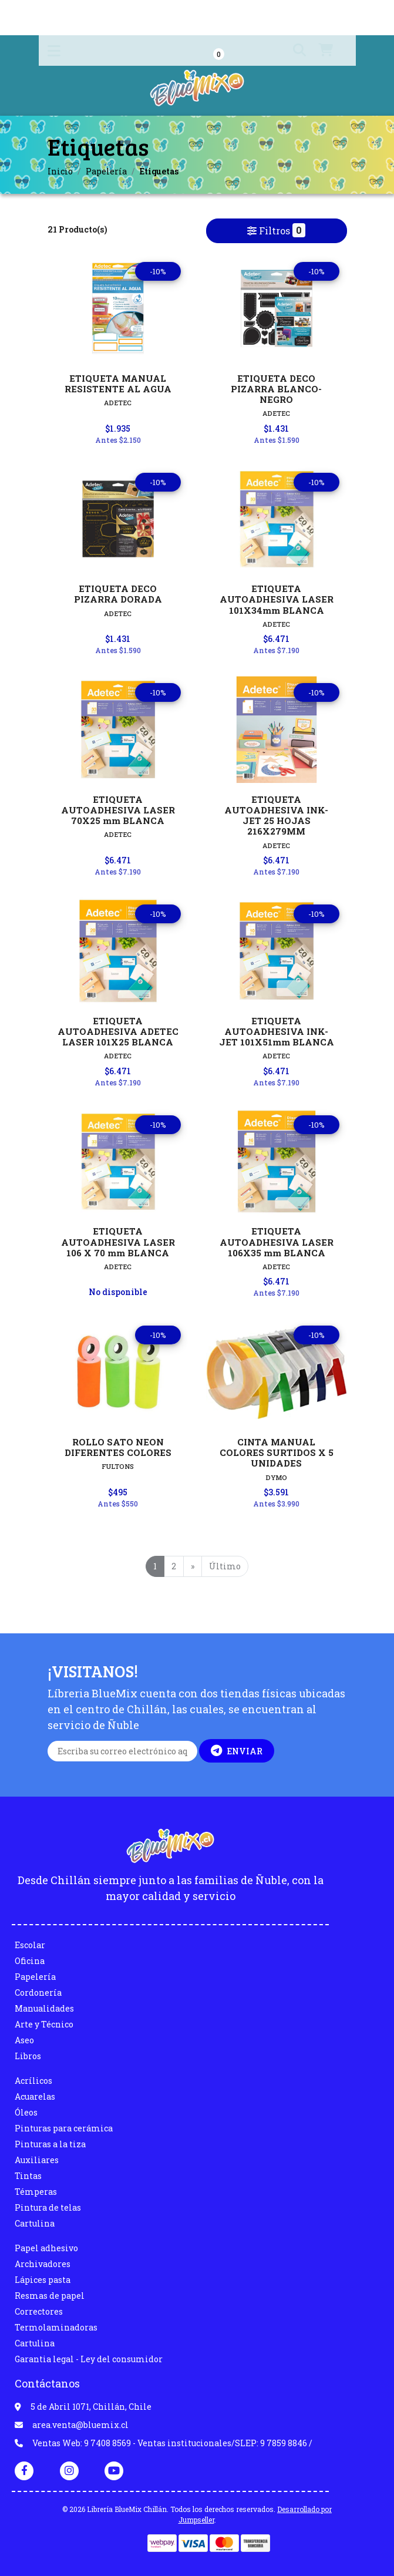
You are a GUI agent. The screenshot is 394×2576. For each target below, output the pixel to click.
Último (225, 1566)
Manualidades (44, 2008)
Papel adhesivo (46, 2248)
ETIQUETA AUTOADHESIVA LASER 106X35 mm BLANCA (277, 1241)
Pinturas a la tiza (50, 2144)
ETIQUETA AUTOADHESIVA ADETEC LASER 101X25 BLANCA (118, 1031)
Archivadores (42, 2263)
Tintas (28, 2175)
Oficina (30, 1960)
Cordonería (38, 1992)
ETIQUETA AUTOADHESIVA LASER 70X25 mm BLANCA (118, 809)
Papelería (106, 171)
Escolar (30, 1945)
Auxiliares (37, 2159)
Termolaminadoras (56, 2327)
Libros (28, 2056)
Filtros (276, 230)
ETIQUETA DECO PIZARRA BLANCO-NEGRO (276, 388)
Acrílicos (33, 2080)
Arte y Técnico (44, 2024)
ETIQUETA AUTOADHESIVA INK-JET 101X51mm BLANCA (276, 1031)
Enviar (236, 1751)
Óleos (26, 2112)
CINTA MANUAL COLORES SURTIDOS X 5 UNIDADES (277, 1452)
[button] (291, 50)
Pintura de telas (48, 2207)
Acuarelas (35, 2096)
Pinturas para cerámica (64, 2128)
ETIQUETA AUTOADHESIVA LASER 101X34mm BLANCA (277, 599)
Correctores (39, 2311)
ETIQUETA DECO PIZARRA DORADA (118, 594)
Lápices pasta (42, 2279)
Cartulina (35, 2223)
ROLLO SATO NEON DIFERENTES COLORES (118, 1447)
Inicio (60, 171)
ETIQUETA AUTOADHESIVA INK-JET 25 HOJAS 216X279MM (276, 815)
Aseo (24, 2040)
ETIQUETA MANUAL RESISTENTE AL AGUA (118, 383)
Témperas (36, 2191)
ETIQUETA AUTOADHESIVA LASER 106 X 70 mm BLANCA (118, 1241)
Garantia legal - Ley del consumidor (89, 2359)
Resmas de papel (50, 2295)
